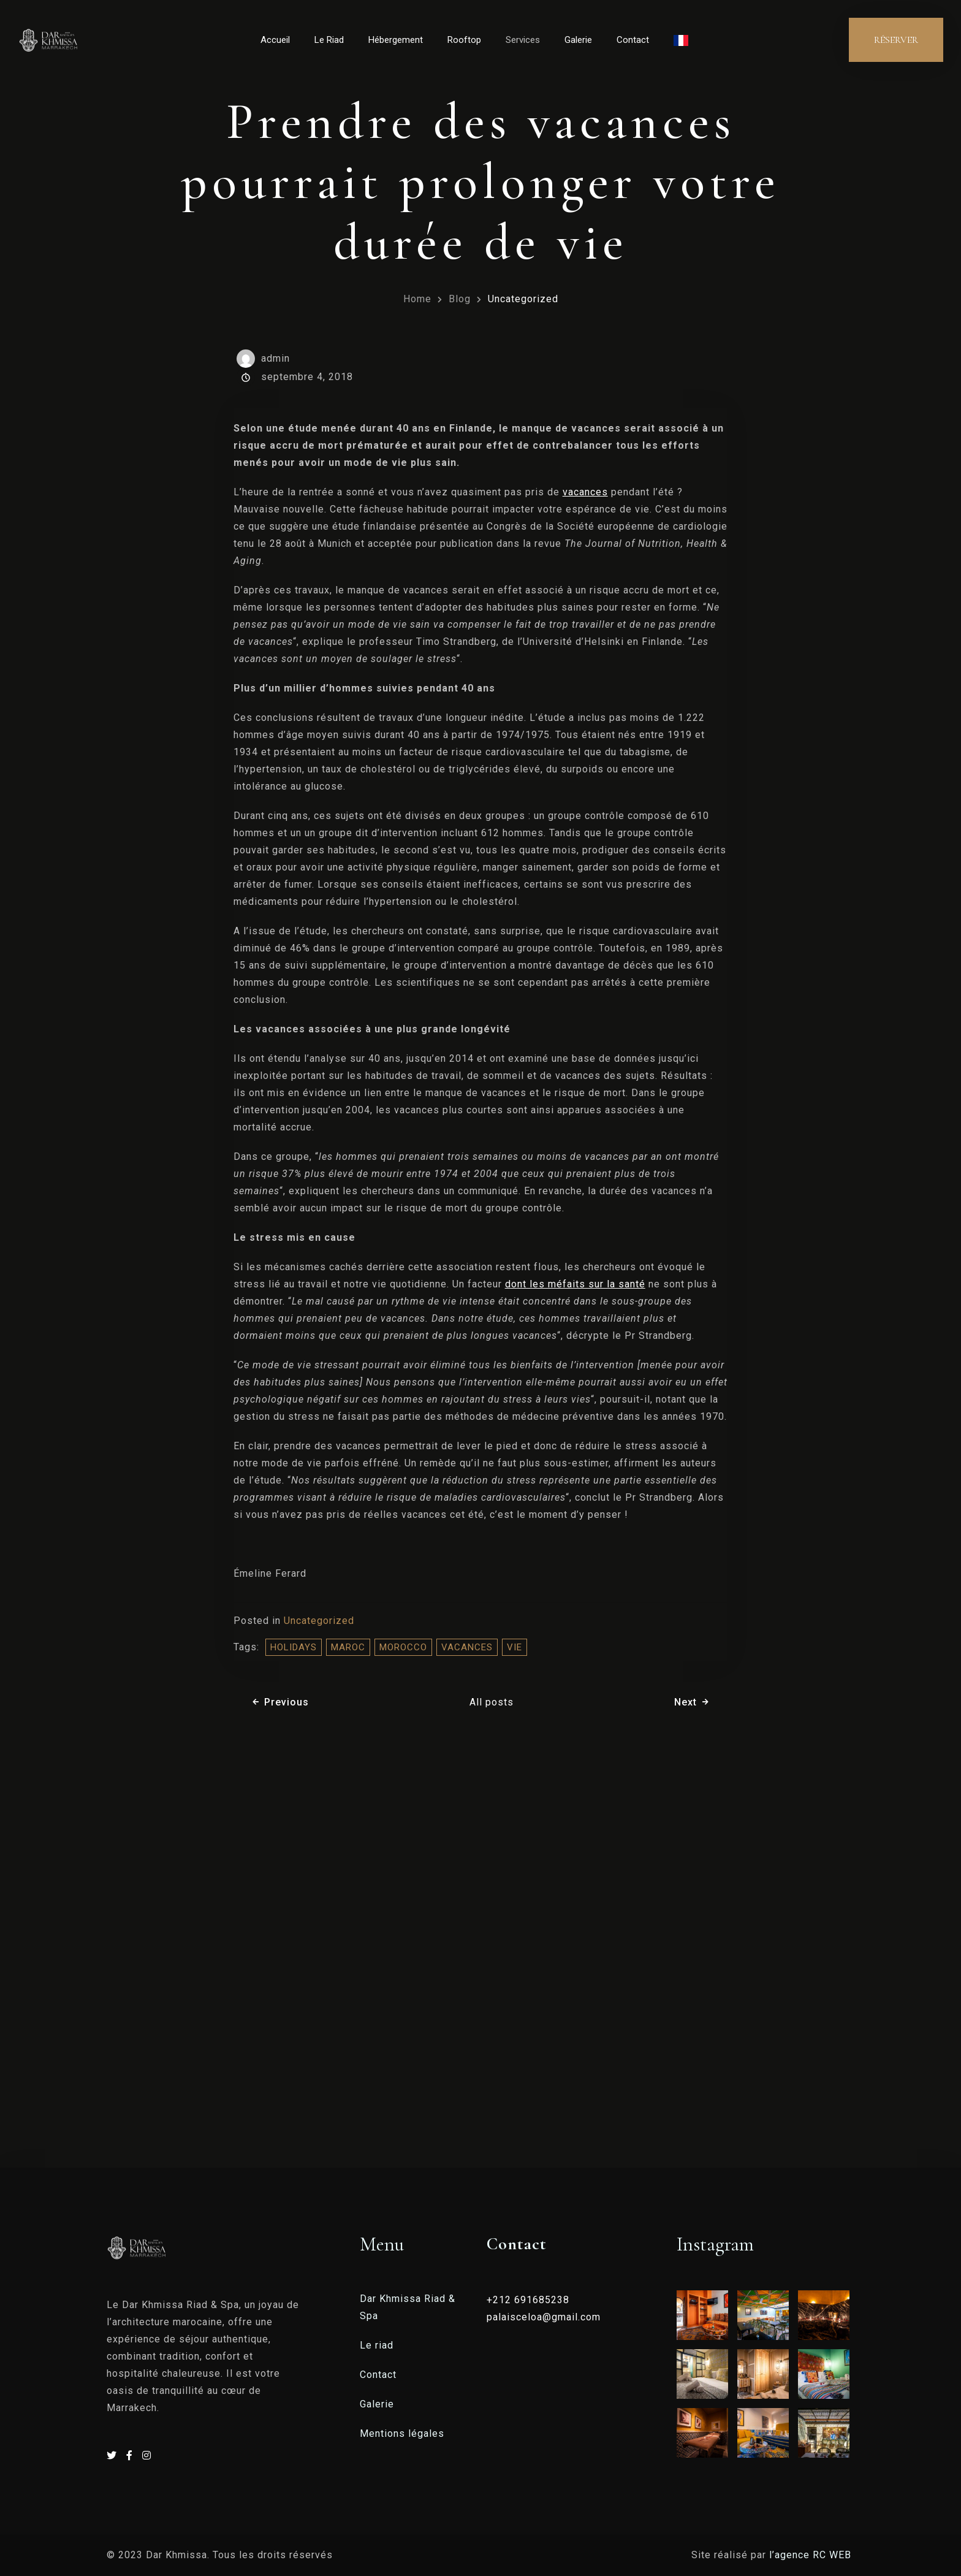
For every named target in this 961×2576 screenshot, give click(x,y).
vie (514, 1647)
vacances (585, 492)
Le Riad (329, 39)
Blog (460, 299)
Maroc (348, 1647)
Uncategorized (523, 299)
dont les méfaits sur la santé (575, 1284)
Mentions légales (402, 2433)
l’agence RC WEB (811, 2555)
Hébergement (395, 39)
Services (523, 39)
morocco (403, 1647)
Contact (633, 39)
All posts (491, 1702)
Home (417, 299)
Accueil (275, 39)
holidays (293, 1647)
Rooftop (464, 39)
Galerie (578, 39)
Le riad (376, 2345)
